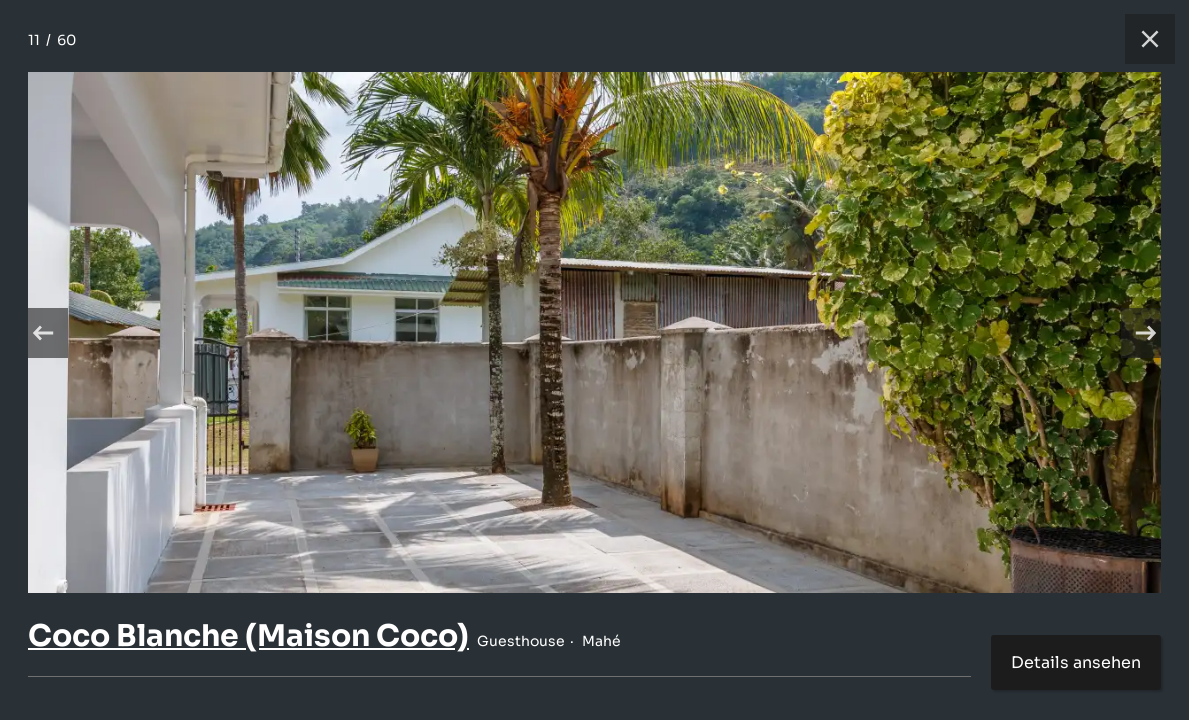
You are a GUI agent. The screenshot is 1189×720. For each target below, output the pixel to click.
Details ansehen (1076, 662)
